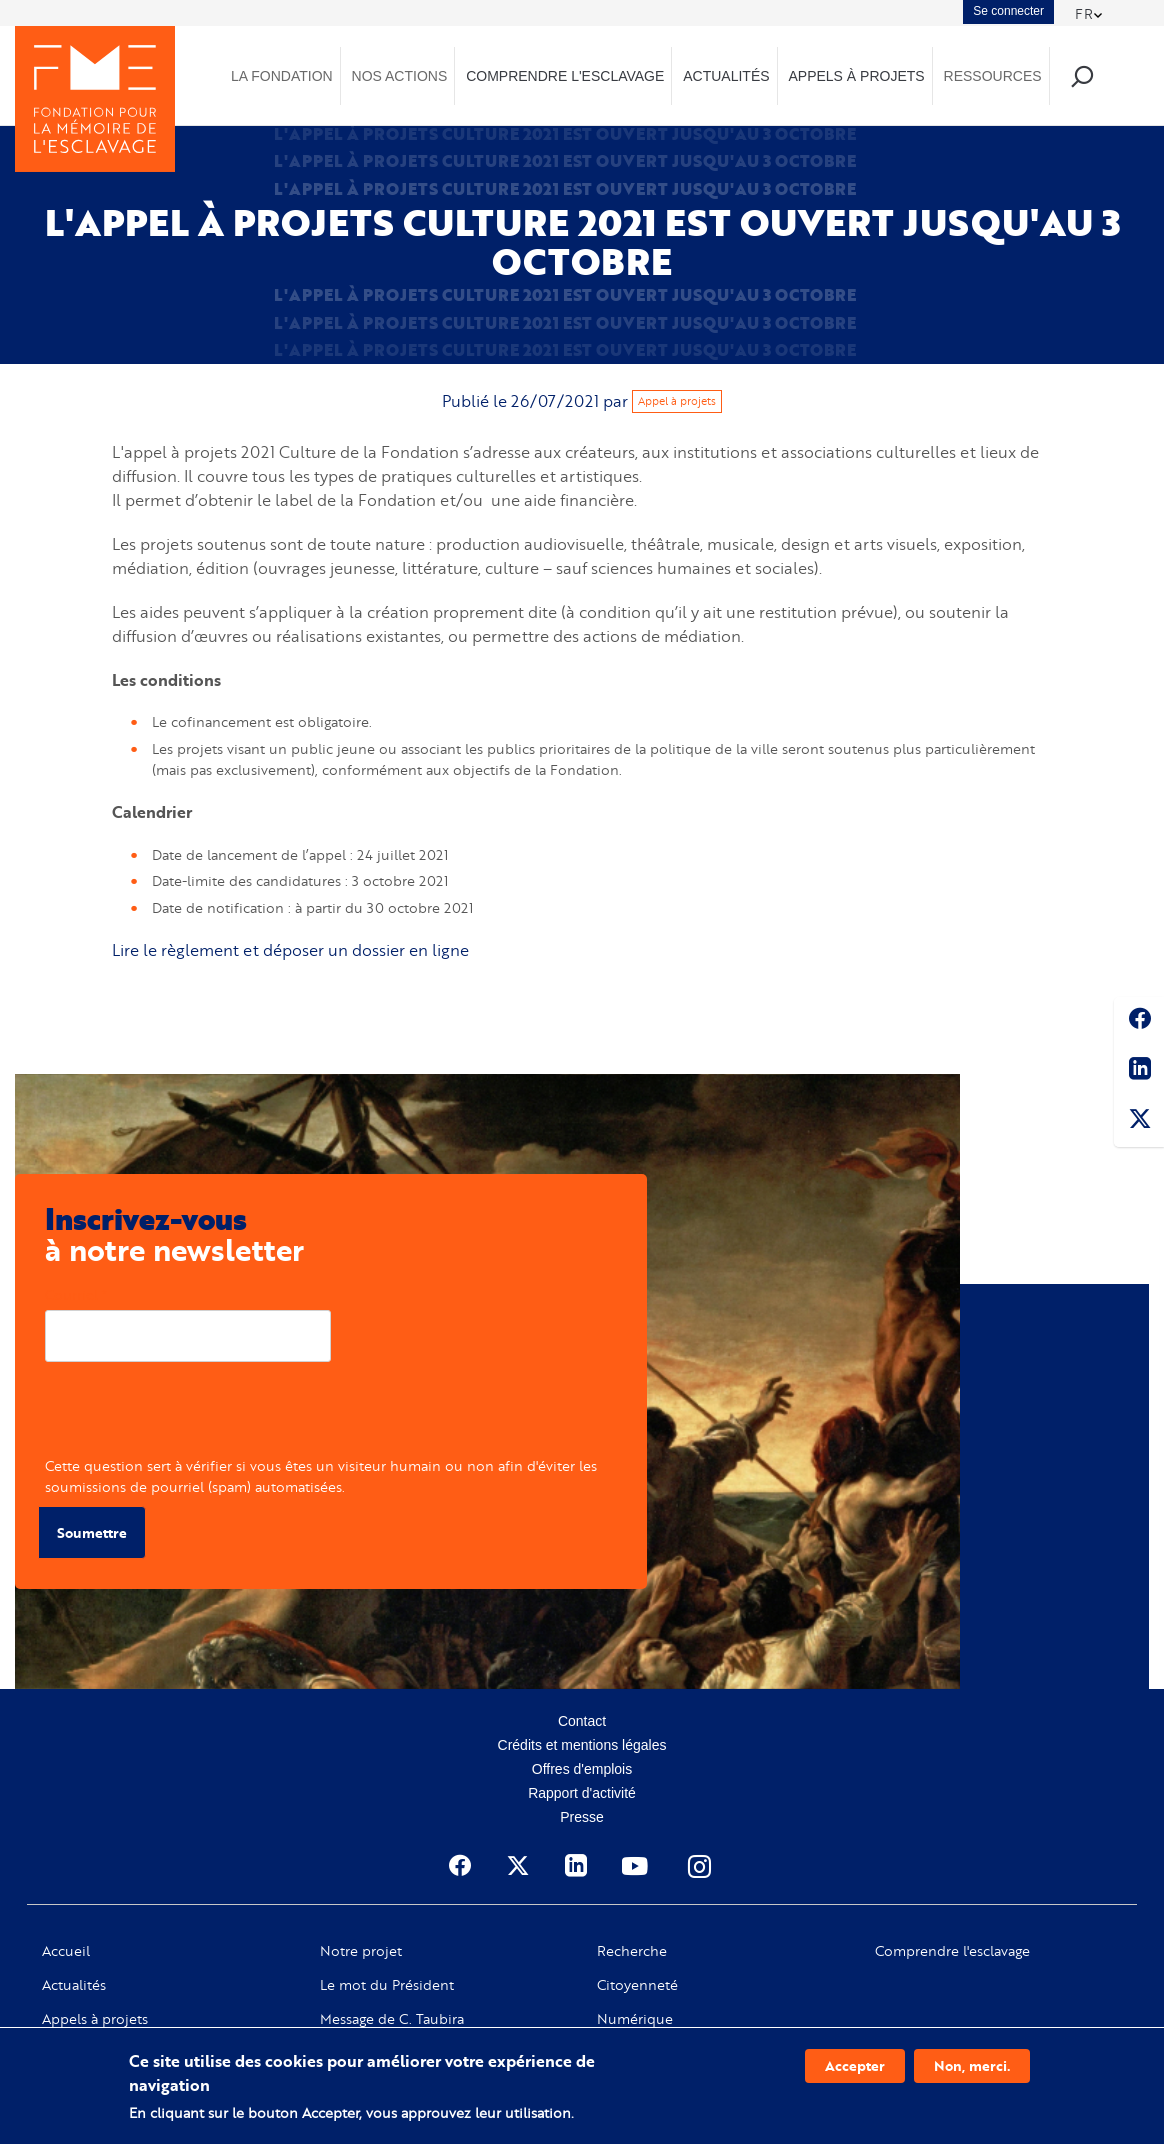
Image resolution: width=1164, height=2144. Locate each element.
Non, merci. (972, 2065)
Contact (582, 1721)
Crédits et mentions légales (582, 1745)
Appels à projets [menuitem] (856, 76)
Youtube (637, 1866)
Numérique (635, 2019)
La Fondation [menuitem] (282, 76)
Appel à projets (677, 401)
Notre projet (361, 1951)
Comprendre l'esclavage (952, 1951)
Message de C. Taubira (392, 2019)
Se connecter (1008, 11)
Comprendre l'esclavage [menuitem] (565, 76)
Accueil (66, 1951)
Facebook (1139, 1022)
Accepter (855, 2065)
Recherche (632, 1951)
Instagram (701, 1866)
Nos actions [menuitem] (400, 76)
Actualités (74, 1985)
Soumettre (92, 1531)
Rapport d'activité (582, 1793)
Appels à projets (95, 2019)
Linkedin (1139, 1072)
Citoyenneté (637, 1985)
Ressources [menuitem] (993, 76)
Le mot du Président (387, 1985)
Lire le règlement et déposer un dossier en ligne (290, 949)
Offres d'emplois (582, 1769)
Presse (582, 1817)
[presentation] (197, 1415)
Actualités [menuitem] (726, 76)
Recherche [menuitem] (1081, 75)
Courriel (71, 1294)
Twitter (1139, 1122)
